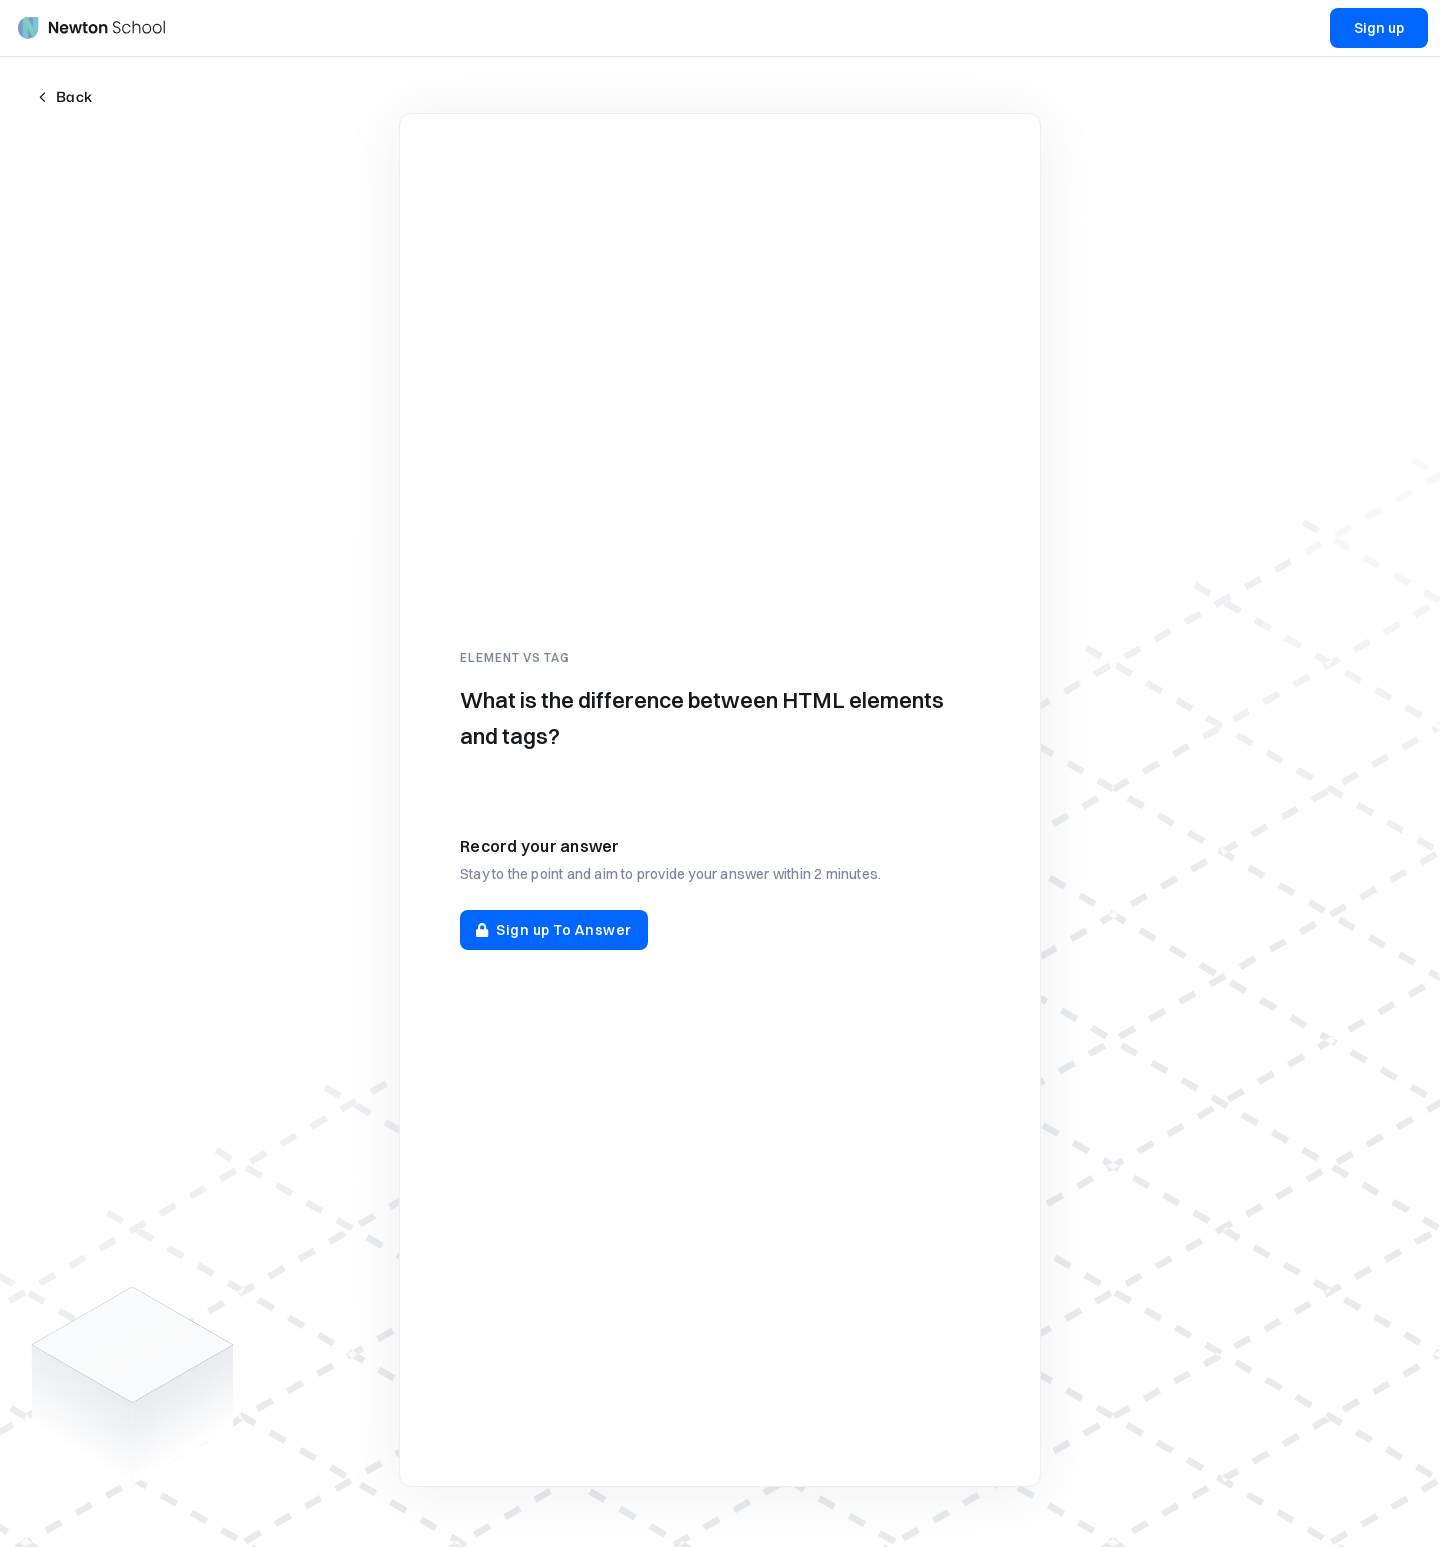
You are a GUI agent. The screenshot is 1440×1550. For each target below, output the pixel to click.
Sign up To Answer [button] (554, 930)
